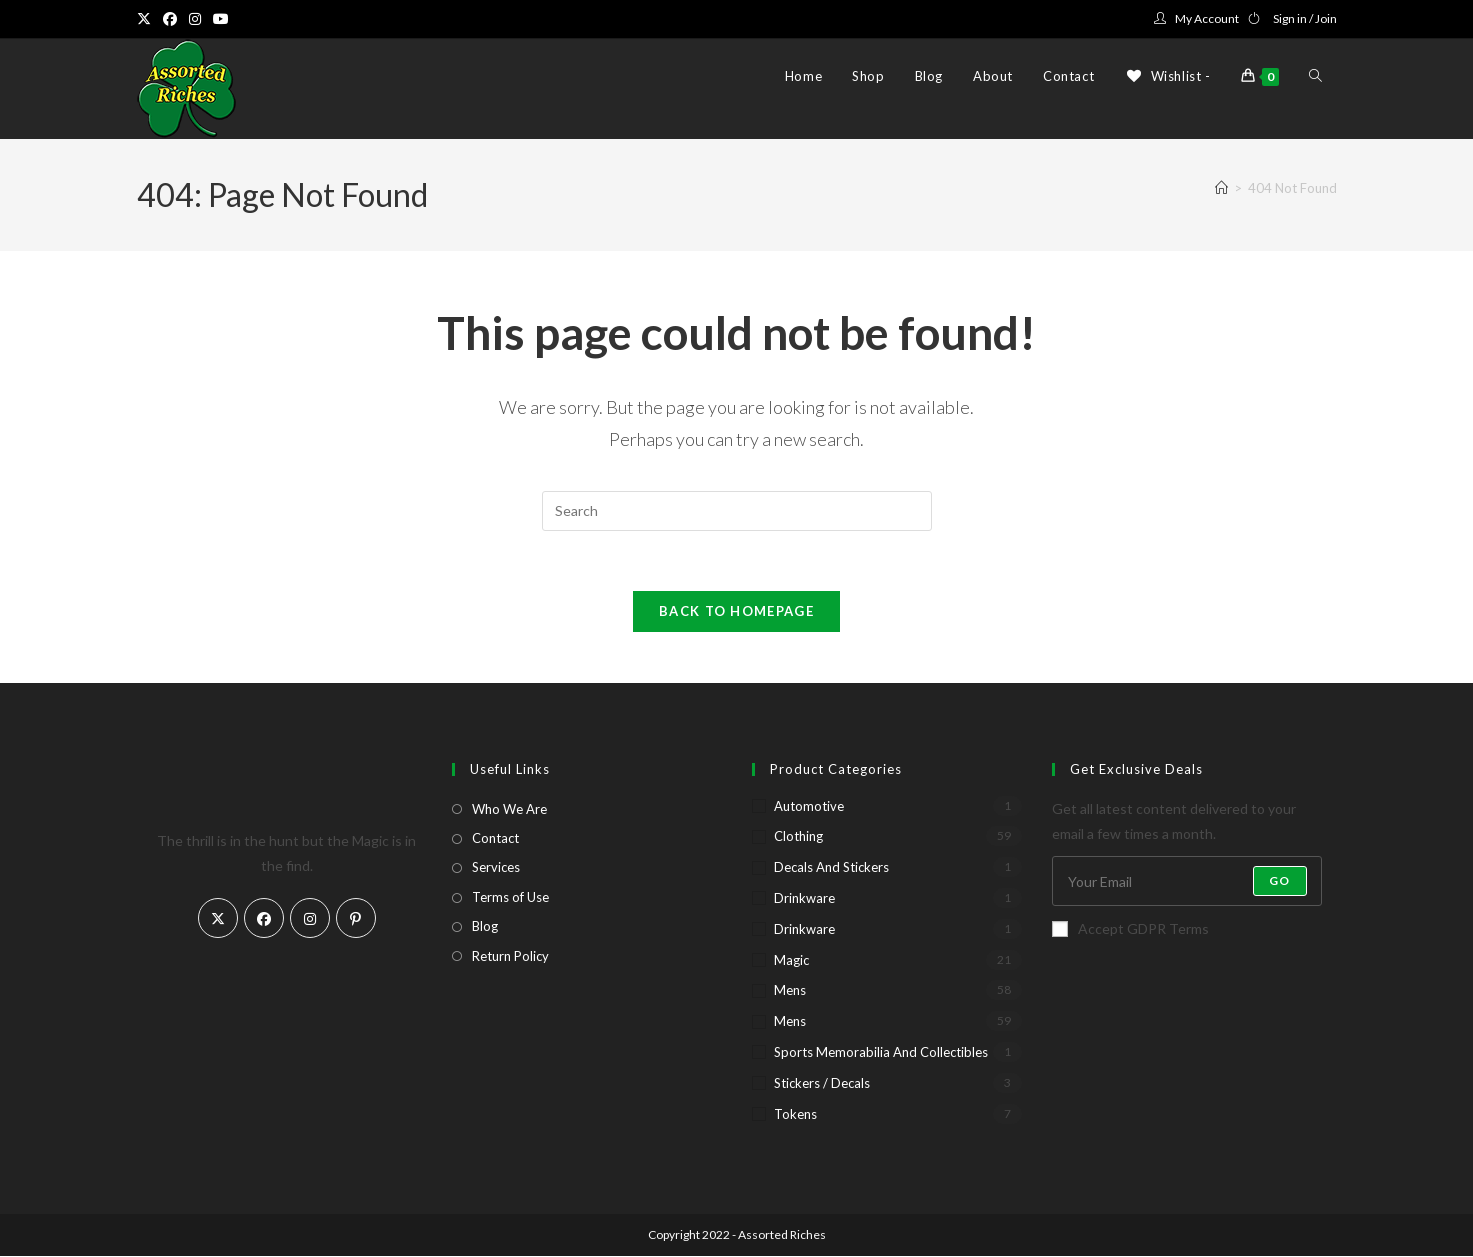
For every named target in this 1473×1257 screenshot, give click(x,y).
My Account (1207, 18)
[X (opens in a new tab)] (147, 19)
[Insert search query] (737, 511)
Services (496, 868)
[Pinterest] (356, 919)
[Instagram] (310, 919)
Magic (791, 961)
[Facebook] (264, 919)
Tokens (795, 1115)
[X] (218, 919)
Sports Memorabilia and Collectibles (881, 1053)
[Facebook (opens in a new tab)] (170, 19)
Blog (485, 927)
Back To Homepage (736, 612)
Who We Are (509, 810)
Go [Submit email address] (1279, 881)
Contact (495, 839)
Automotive (809, 807)
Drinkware (804, 899)
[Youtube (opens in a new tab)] (221, 19)
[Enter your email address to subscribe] (1187, 882)
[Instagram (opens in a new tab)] (195, 19)
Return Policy (510, 957)
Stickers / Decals (822, 1084)
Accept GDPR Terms (1130, 929)
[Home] (1221, 188)
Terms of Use (510, 898)
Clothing (798, 837)
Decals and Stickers (831, 868)
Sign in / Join (1305, 18)
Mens (790, 991)
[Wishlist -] (1167, 76)
